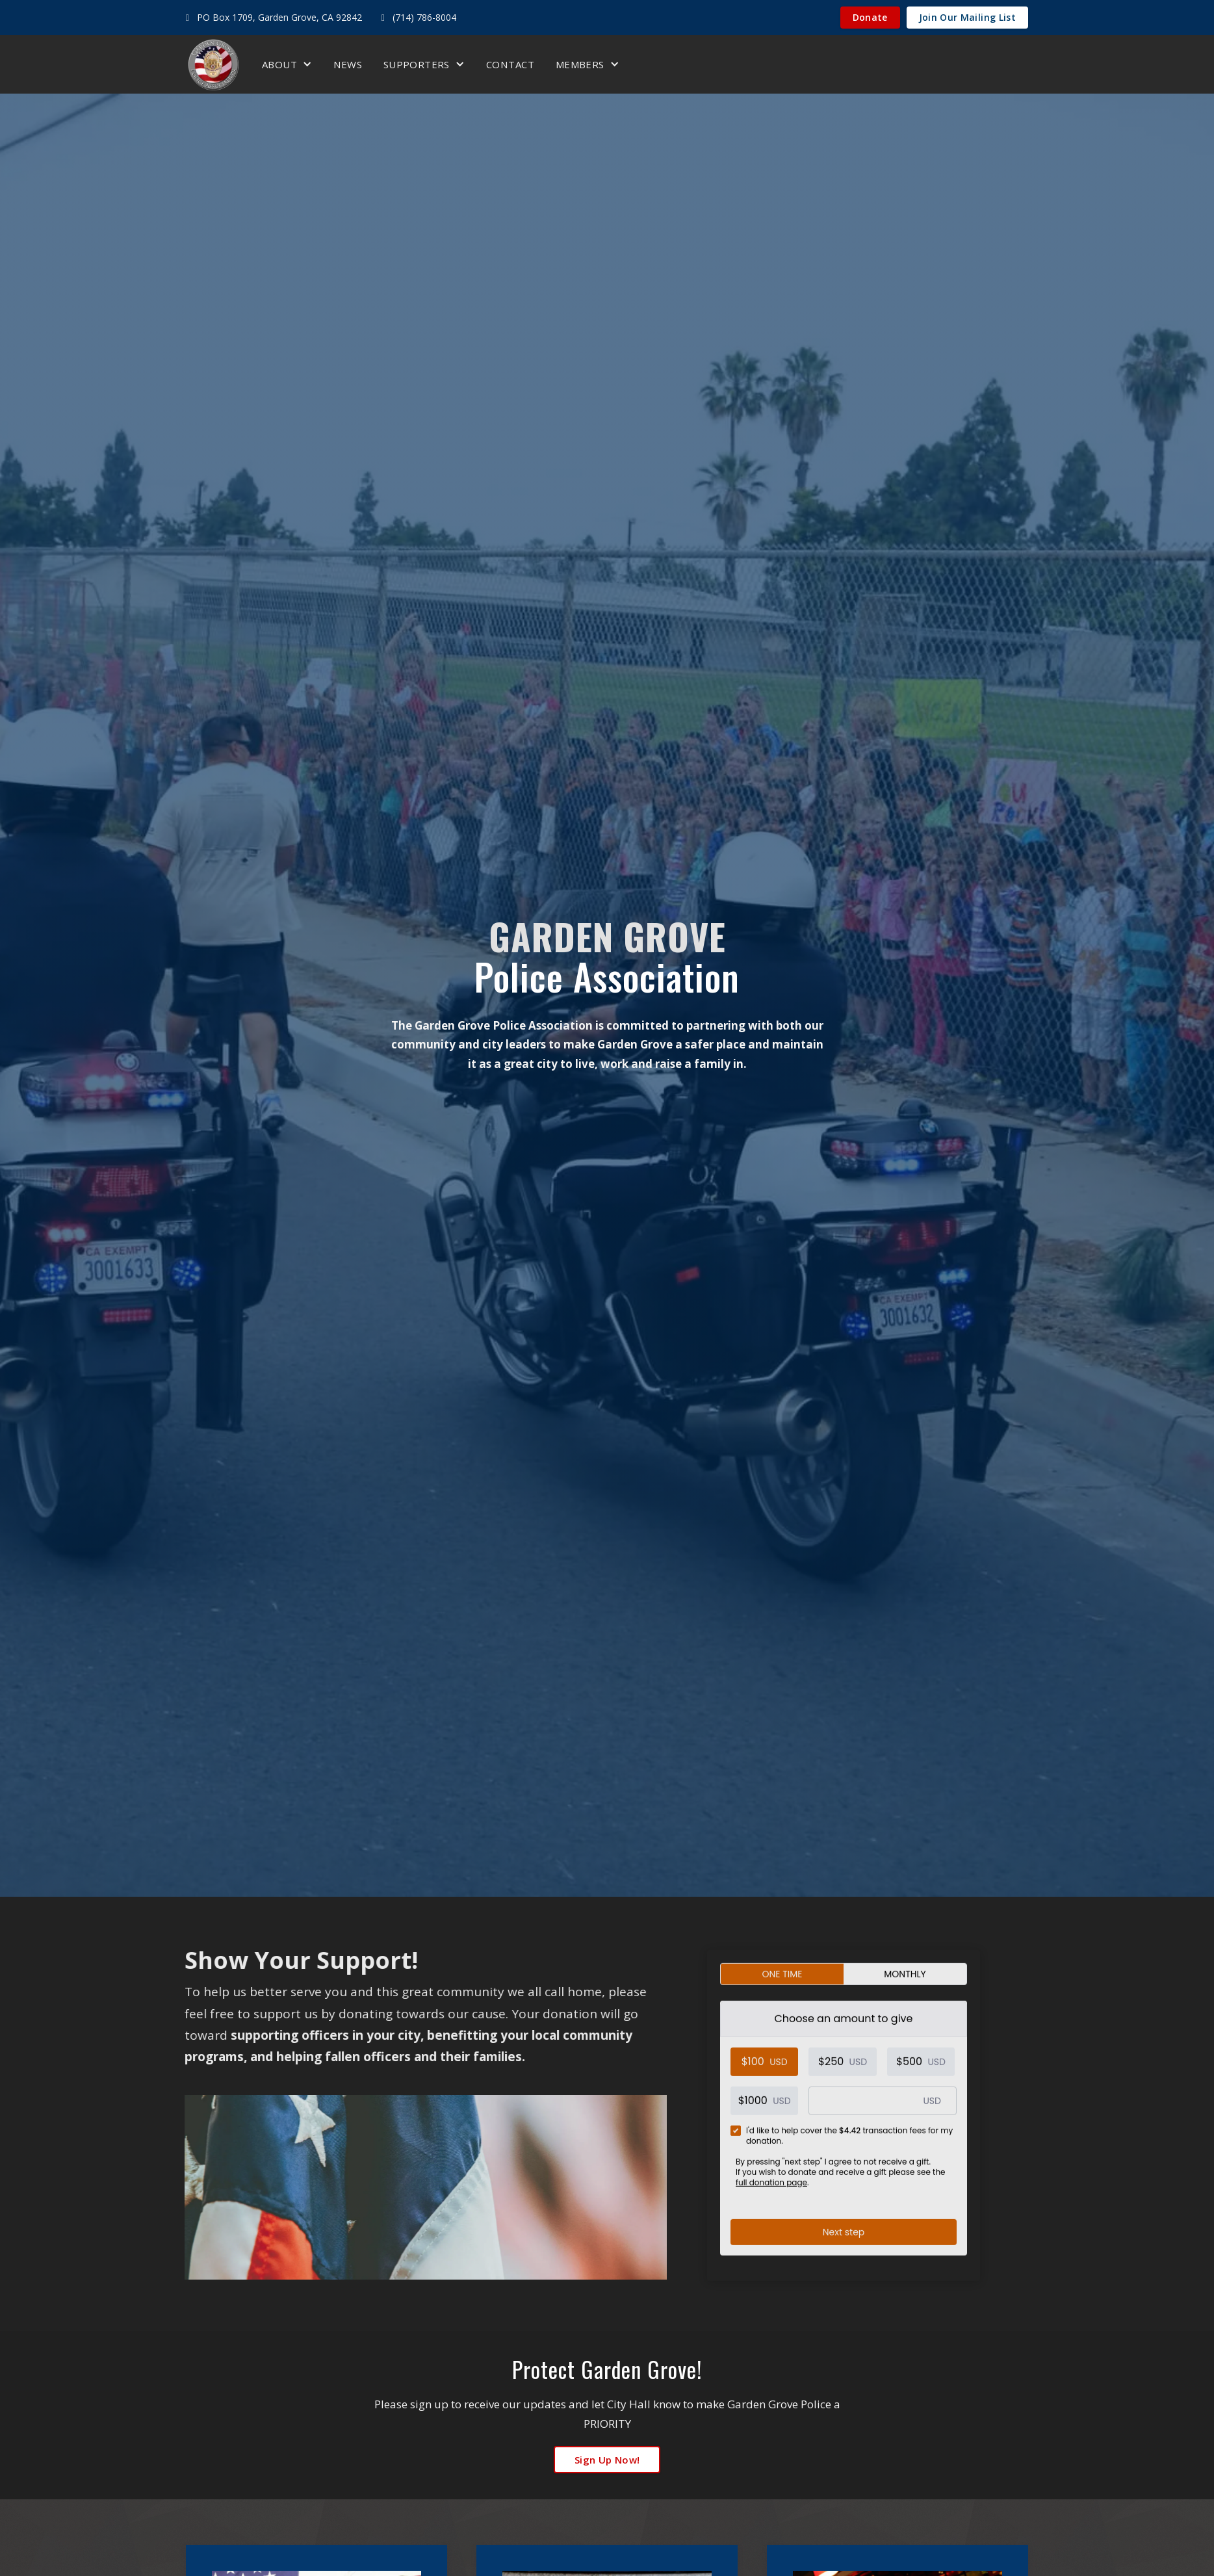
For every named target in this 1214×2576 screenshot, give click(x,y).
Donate (870, 17)
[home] (213, 64)
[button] (287, 64)
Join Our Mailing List (967, 17)
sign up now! (607, 2459)
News (348, 64)
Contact (510, 64)
